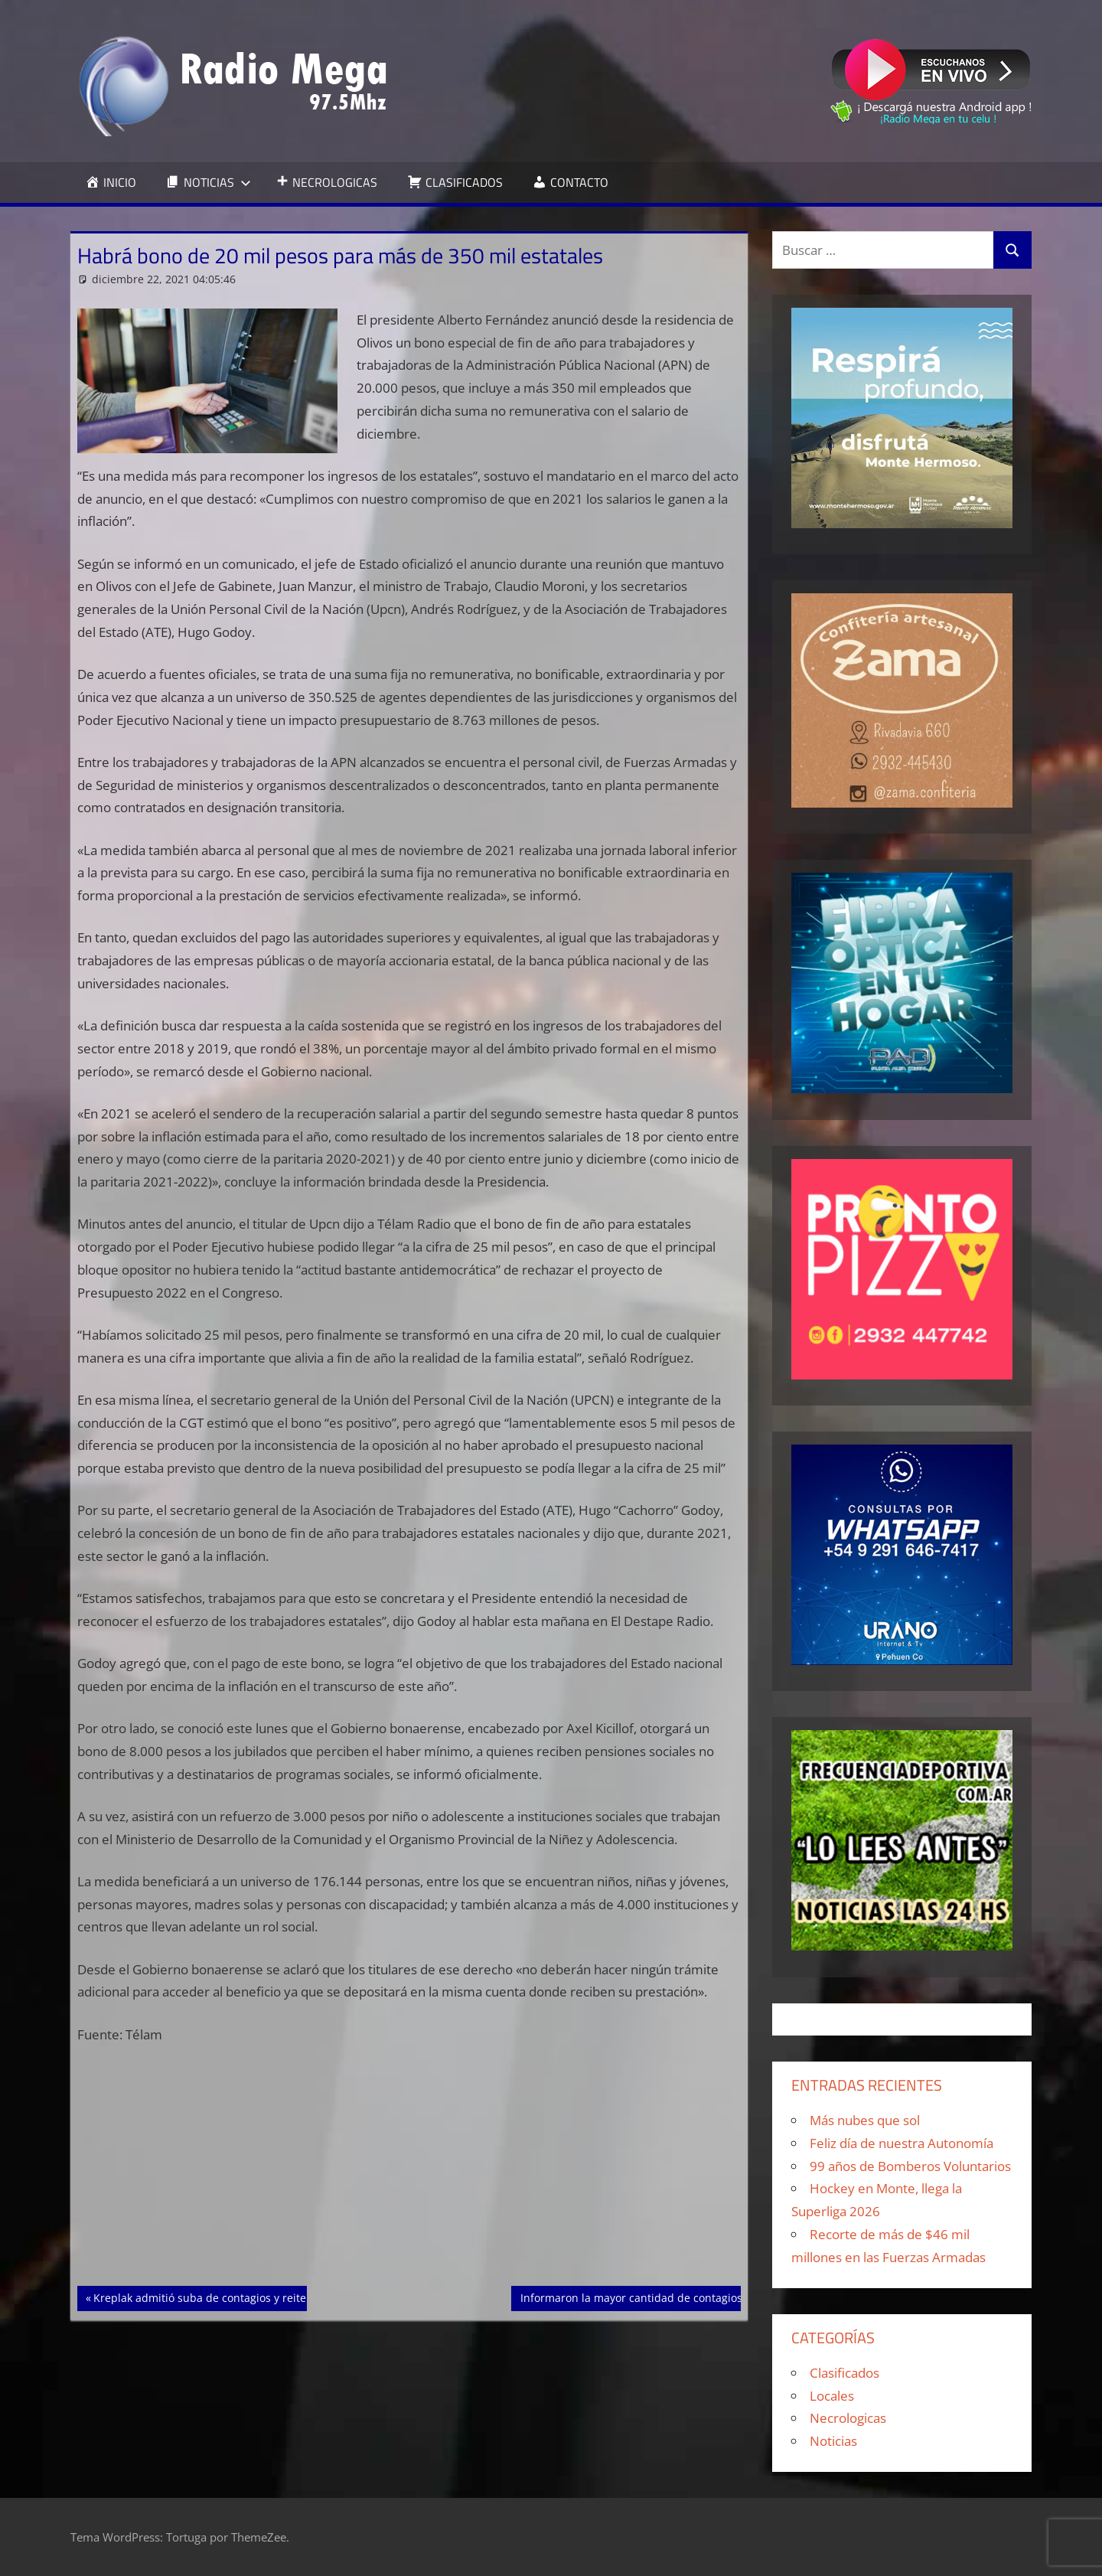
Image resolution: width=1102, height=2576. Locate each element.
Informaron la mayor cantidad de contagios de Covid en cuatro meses (699, 2296)
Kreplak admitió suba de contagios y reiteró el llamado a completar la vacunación (302, 2296)
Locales (832, 2396)
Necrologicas (848, 2418)
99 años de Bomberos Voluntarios (910, 2166)
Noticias (833, 2441)
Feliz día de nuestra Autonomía (901, 2143)
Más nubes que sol (865, 2120)
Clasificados (844, 2373)
